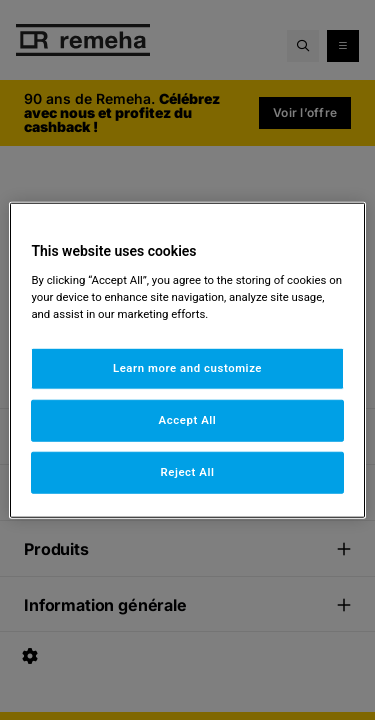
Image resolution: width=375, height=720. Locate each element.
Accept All (188, 419)
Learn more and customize (187, 368)
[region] (187, 360)
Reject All (187, 471)
